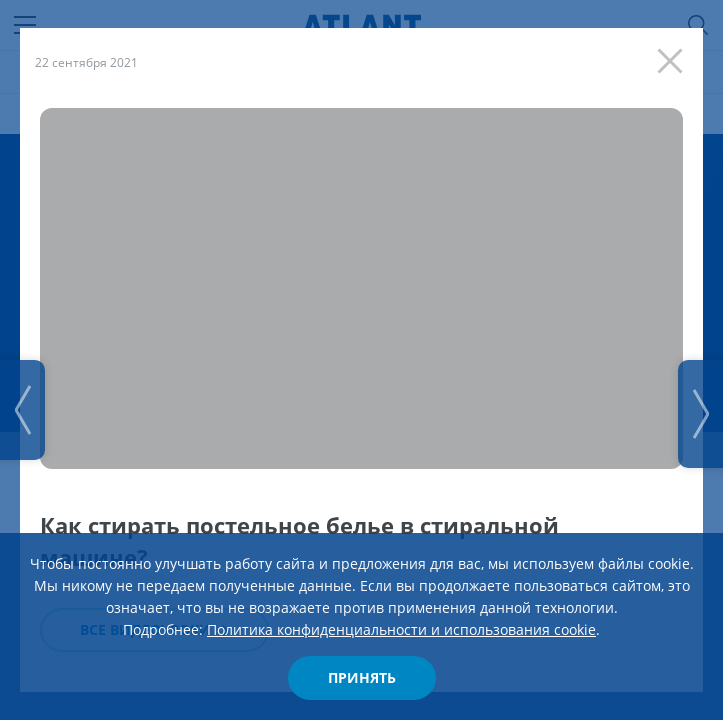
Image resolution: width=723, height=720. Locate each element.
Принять (362, 677)
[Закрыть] (675, 56)
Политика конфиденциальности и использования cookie (401, 629)
